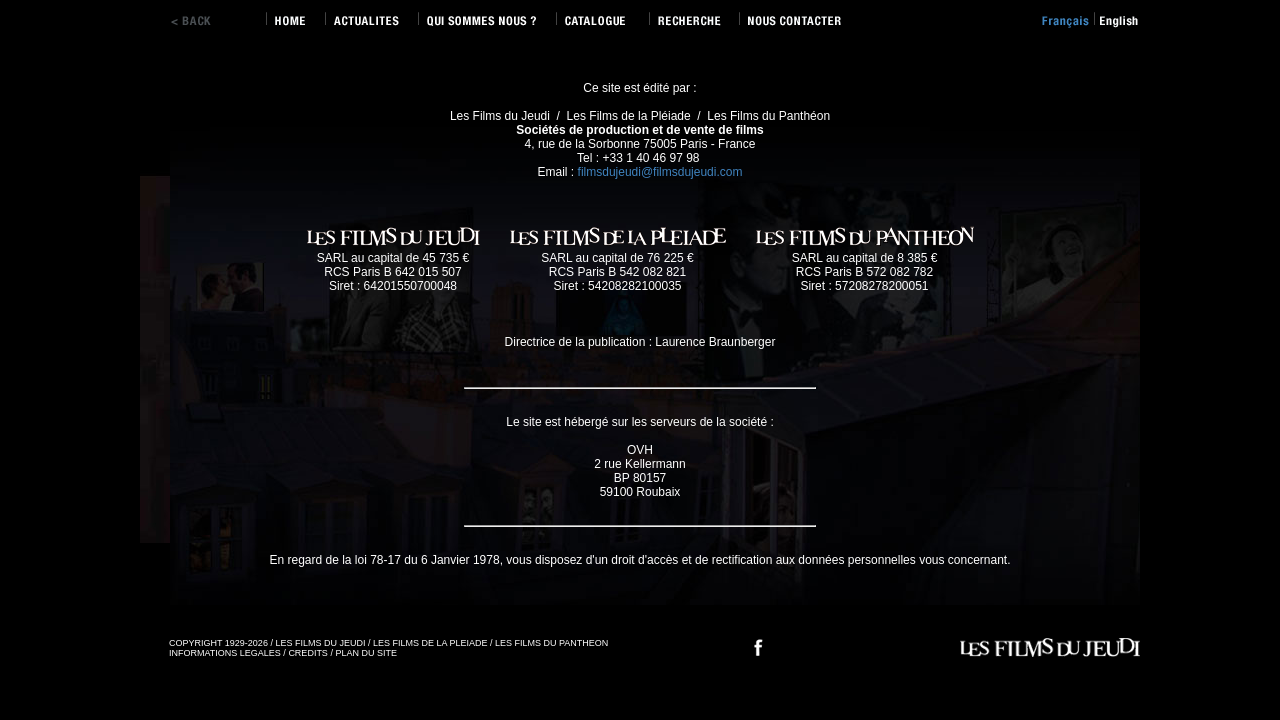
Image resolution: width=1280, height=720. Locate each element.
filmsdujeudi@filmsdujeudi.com (660, 172)
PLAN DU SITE (366, 653)
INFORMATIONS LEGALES (225, 653)
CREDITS (308, 653)
